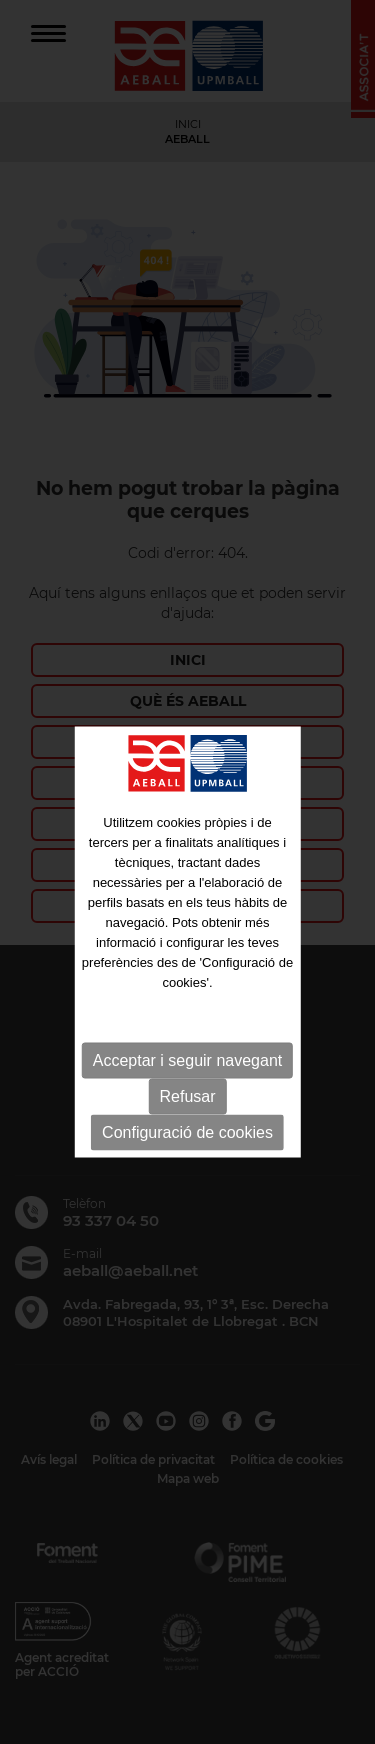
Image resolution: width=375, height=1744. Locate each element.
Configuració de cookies (187, 1154)
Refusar (187, 1118)
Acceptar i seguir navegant (187, 1082)
